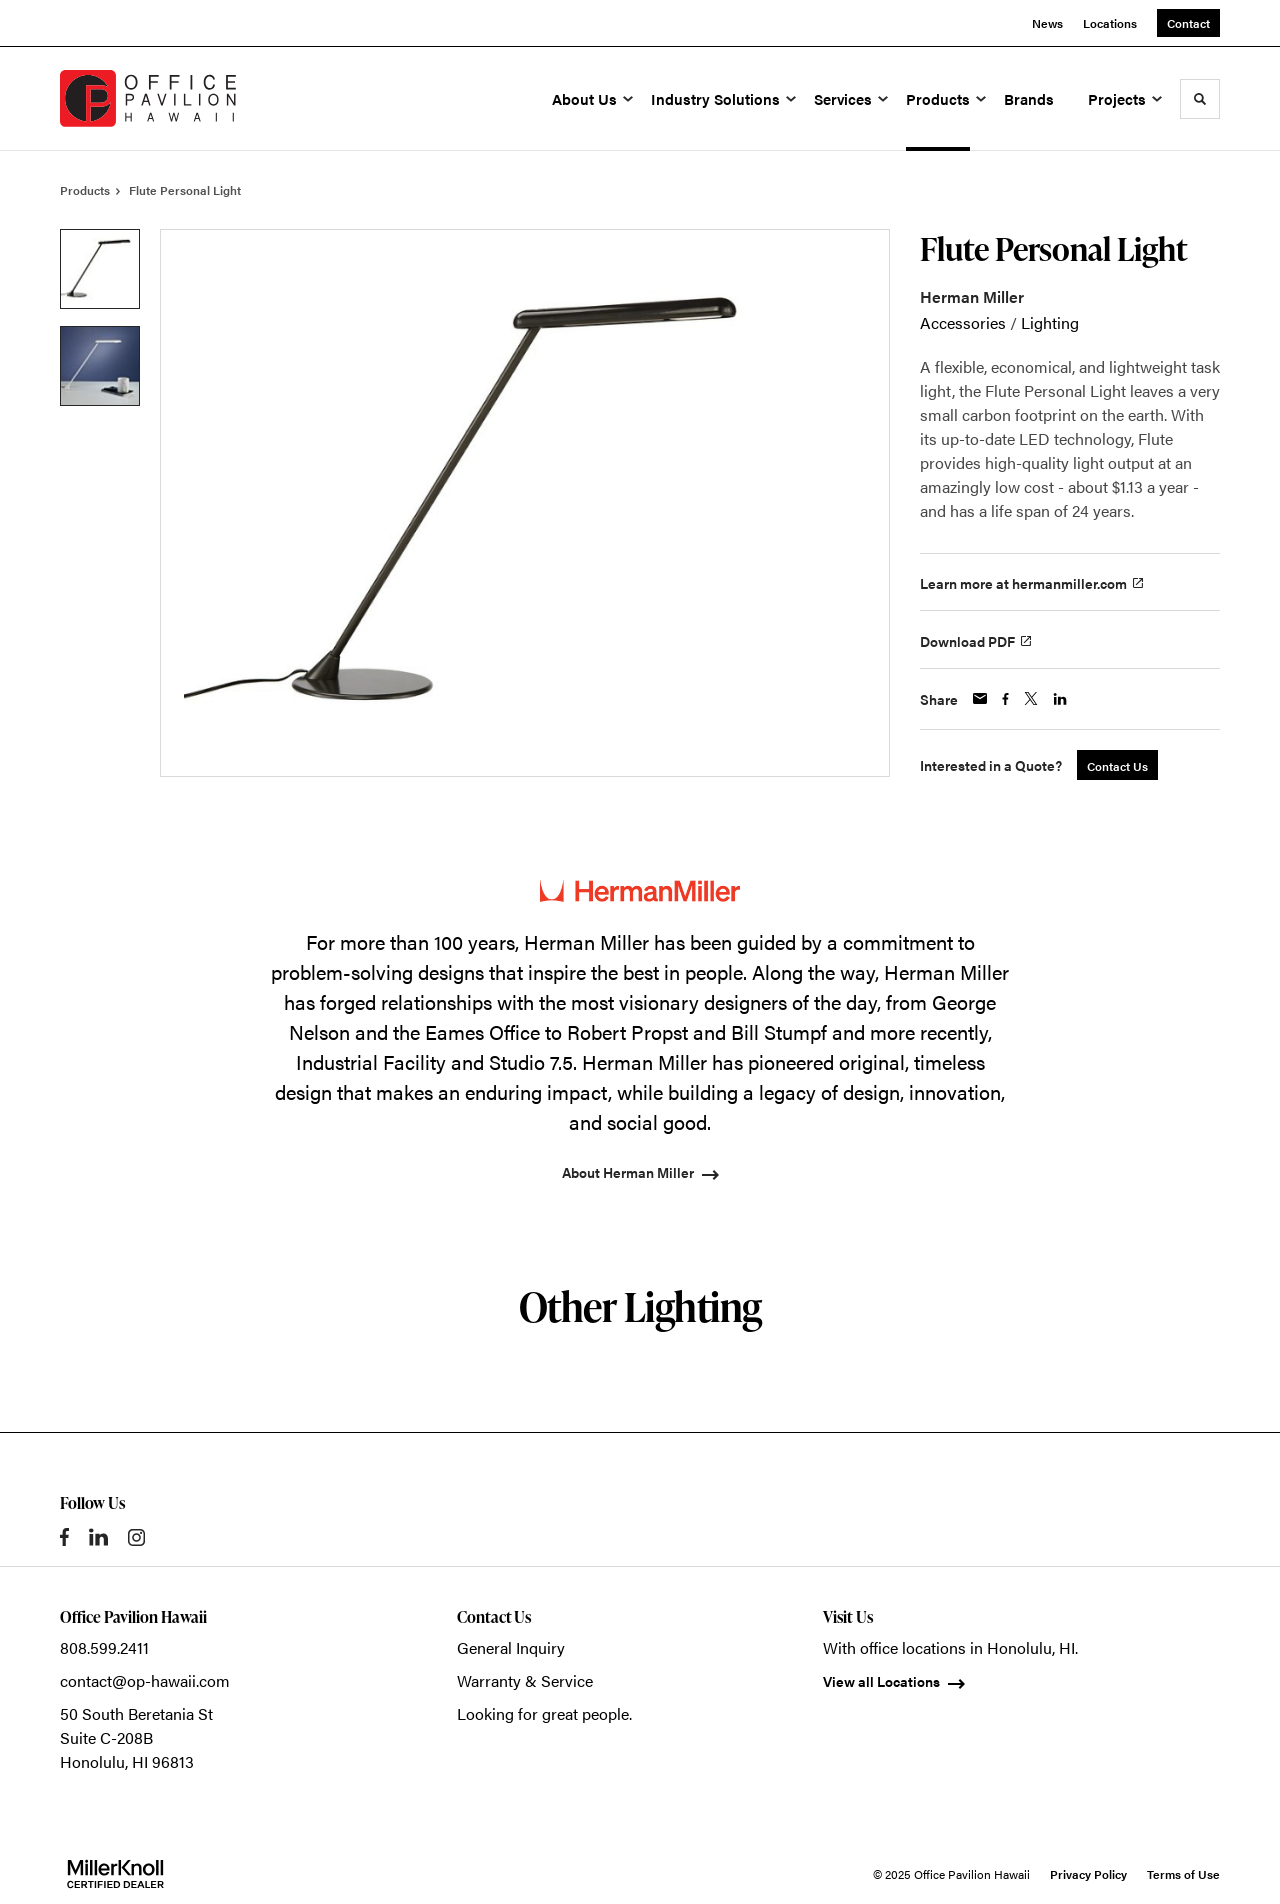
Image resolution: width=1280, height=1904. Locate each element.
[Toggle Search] (1200, 99)
